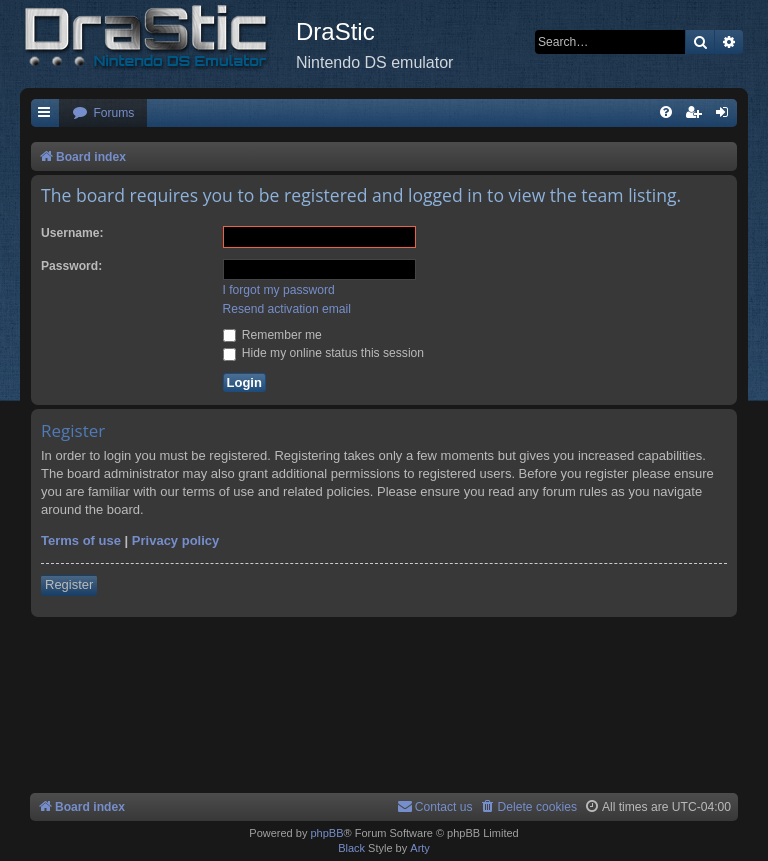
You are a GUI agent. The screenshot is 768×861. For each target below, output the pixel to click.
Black (351, 848)
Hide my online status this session (324, 353)
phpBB (326, 833)
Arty (420, 848)
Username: (72, 233)
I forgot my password (279, 290)
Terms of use (81, 540)
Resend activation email (287, 309)
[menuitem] (103, 113)
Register (69, 584)
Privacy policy (175, 540)
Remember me (272, 335)
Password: (71, 266)
